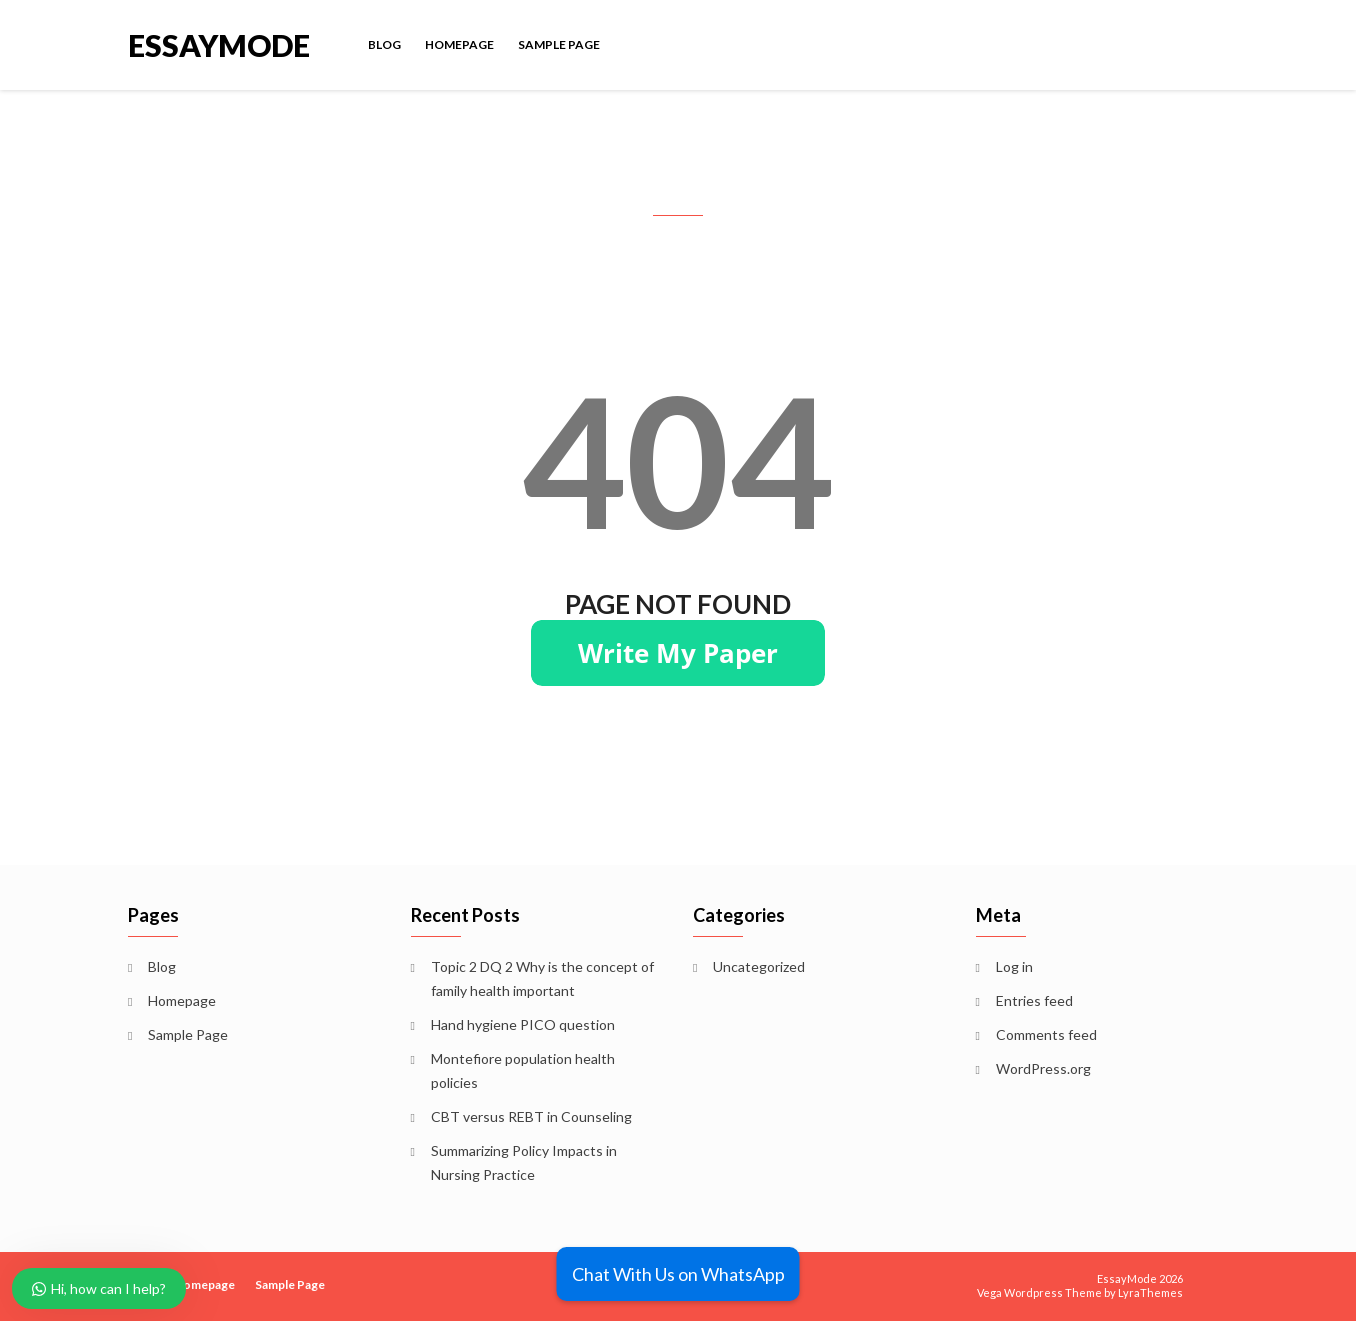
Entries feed (1034, 1000)
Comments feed (1046, 1034)
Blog (384, 44)
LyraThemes (1150, 1292)
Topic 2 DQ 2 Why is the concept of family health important (542, 978)
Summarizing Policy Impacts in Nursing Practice (524, 1162)
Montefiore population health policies (523, 1070)
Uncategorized (759, 966)
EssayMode (219, 43)
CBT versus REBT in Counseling (531, 1116)
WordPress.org (1043, 1068)
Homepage (459, 44)
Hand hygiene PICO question (523, 1024)
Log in (1014, 966)
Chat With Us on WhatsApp (678, 1274)
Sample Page (559, 44)
